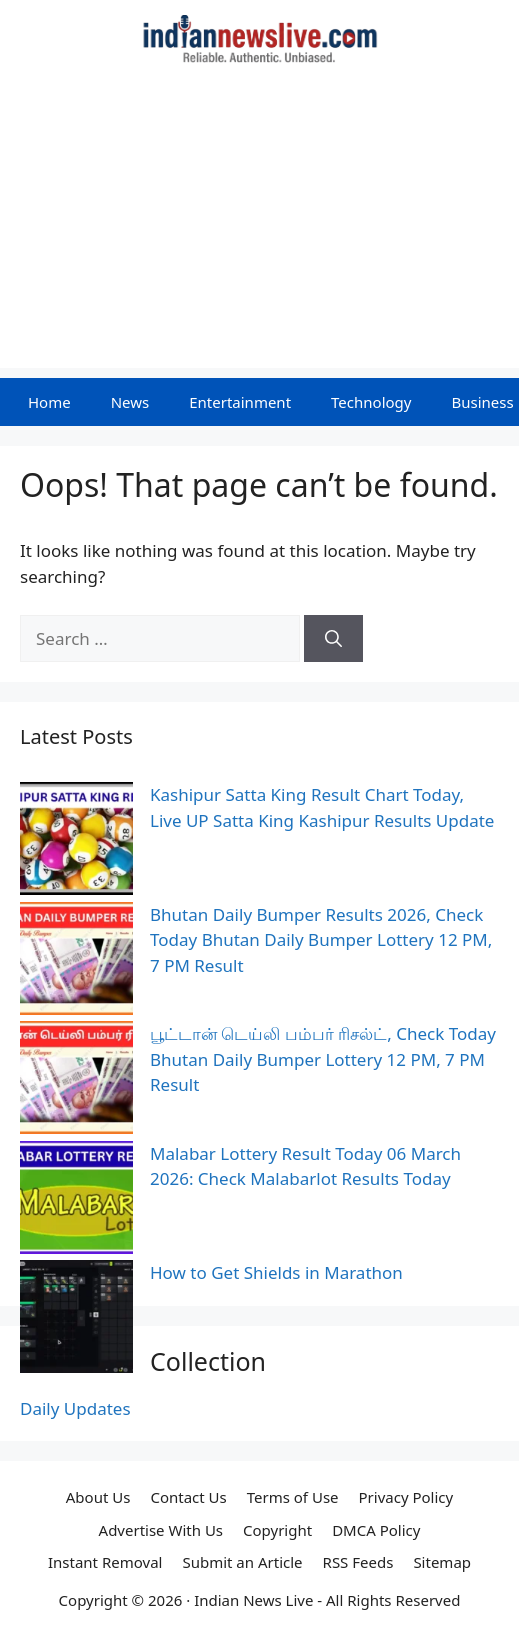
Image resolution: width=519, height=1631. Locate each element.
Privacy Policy (406, 1497)
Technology (371, 402)
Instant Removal (105, 1562)
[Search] (333, 639)
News (130, 402)
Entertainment (240, 402)
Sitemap (442, 1562)
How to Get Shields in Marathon (276, 1272)
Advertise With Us (161, 1530)
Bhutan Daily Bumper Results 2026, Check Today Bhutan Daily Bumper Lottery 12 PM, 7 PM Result (321, 940)
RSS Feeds (358, 1562)
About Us (98, 1497)
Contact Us (188, 1497)
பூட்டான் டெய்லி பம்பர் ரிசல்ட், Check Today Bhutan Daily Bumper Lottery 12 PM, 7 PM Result (323, 1059)
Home (49, 402)
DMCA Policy (376, 1530)
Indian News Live (253, 1600)
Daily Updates (75, 1408)
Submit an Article (242, 1562)
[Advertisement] (259, 228)
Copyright (277, 1530)
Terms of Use (293, 1497)
